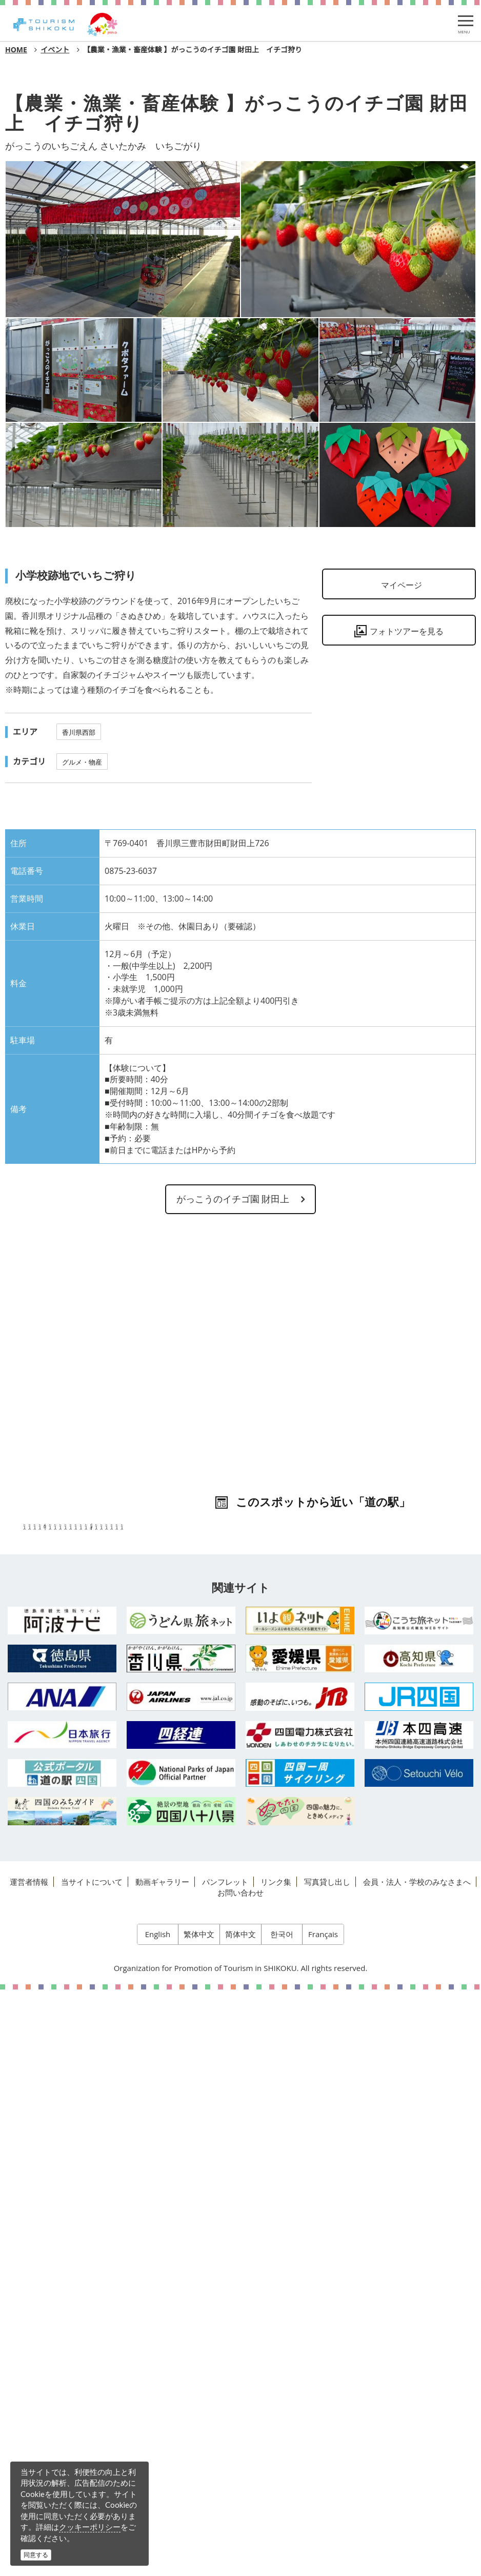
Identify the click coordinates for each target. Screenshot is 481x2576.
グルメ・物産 (82, 762)
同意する (36, 2554)
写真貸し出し (327, 2467)
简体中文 (240, 2519)
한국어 (281, 2519)
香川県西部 (78, 732)
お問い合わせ (240, 2477)
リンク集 (275, 2467)
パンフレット (225, 2467)
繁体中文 (199, 2519)
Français (323, 2519)
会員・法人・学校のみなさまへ (417, 2467)
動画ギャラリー (162, 2467)
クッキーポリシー (90, 2527)
